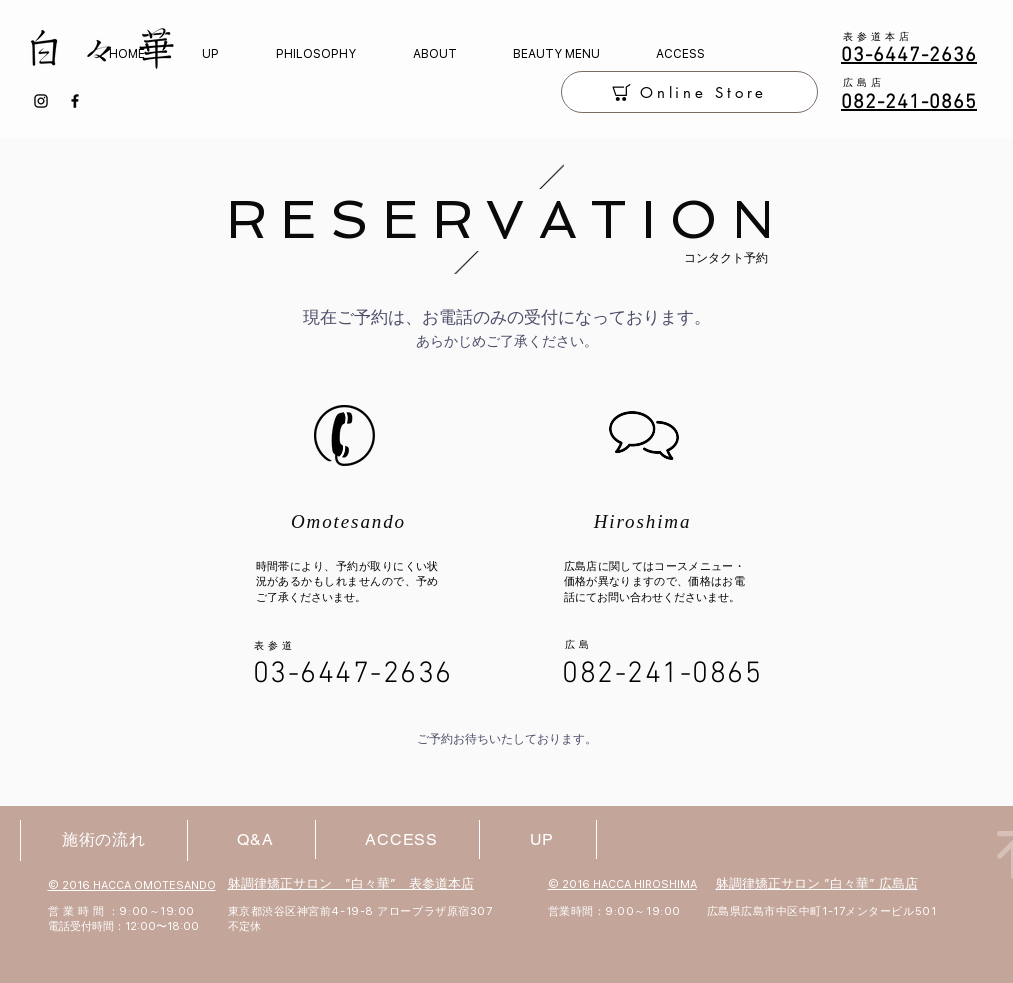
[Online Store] (689, 92)
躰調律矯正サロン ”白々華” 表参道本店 (351, 883)
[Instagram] (41, 101)
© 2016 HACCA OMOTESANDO (132, 885)
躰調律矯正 (748, 883)
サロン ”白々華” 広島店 (849, 883)
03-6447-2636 (353, 674)
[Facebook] (75, 101)
